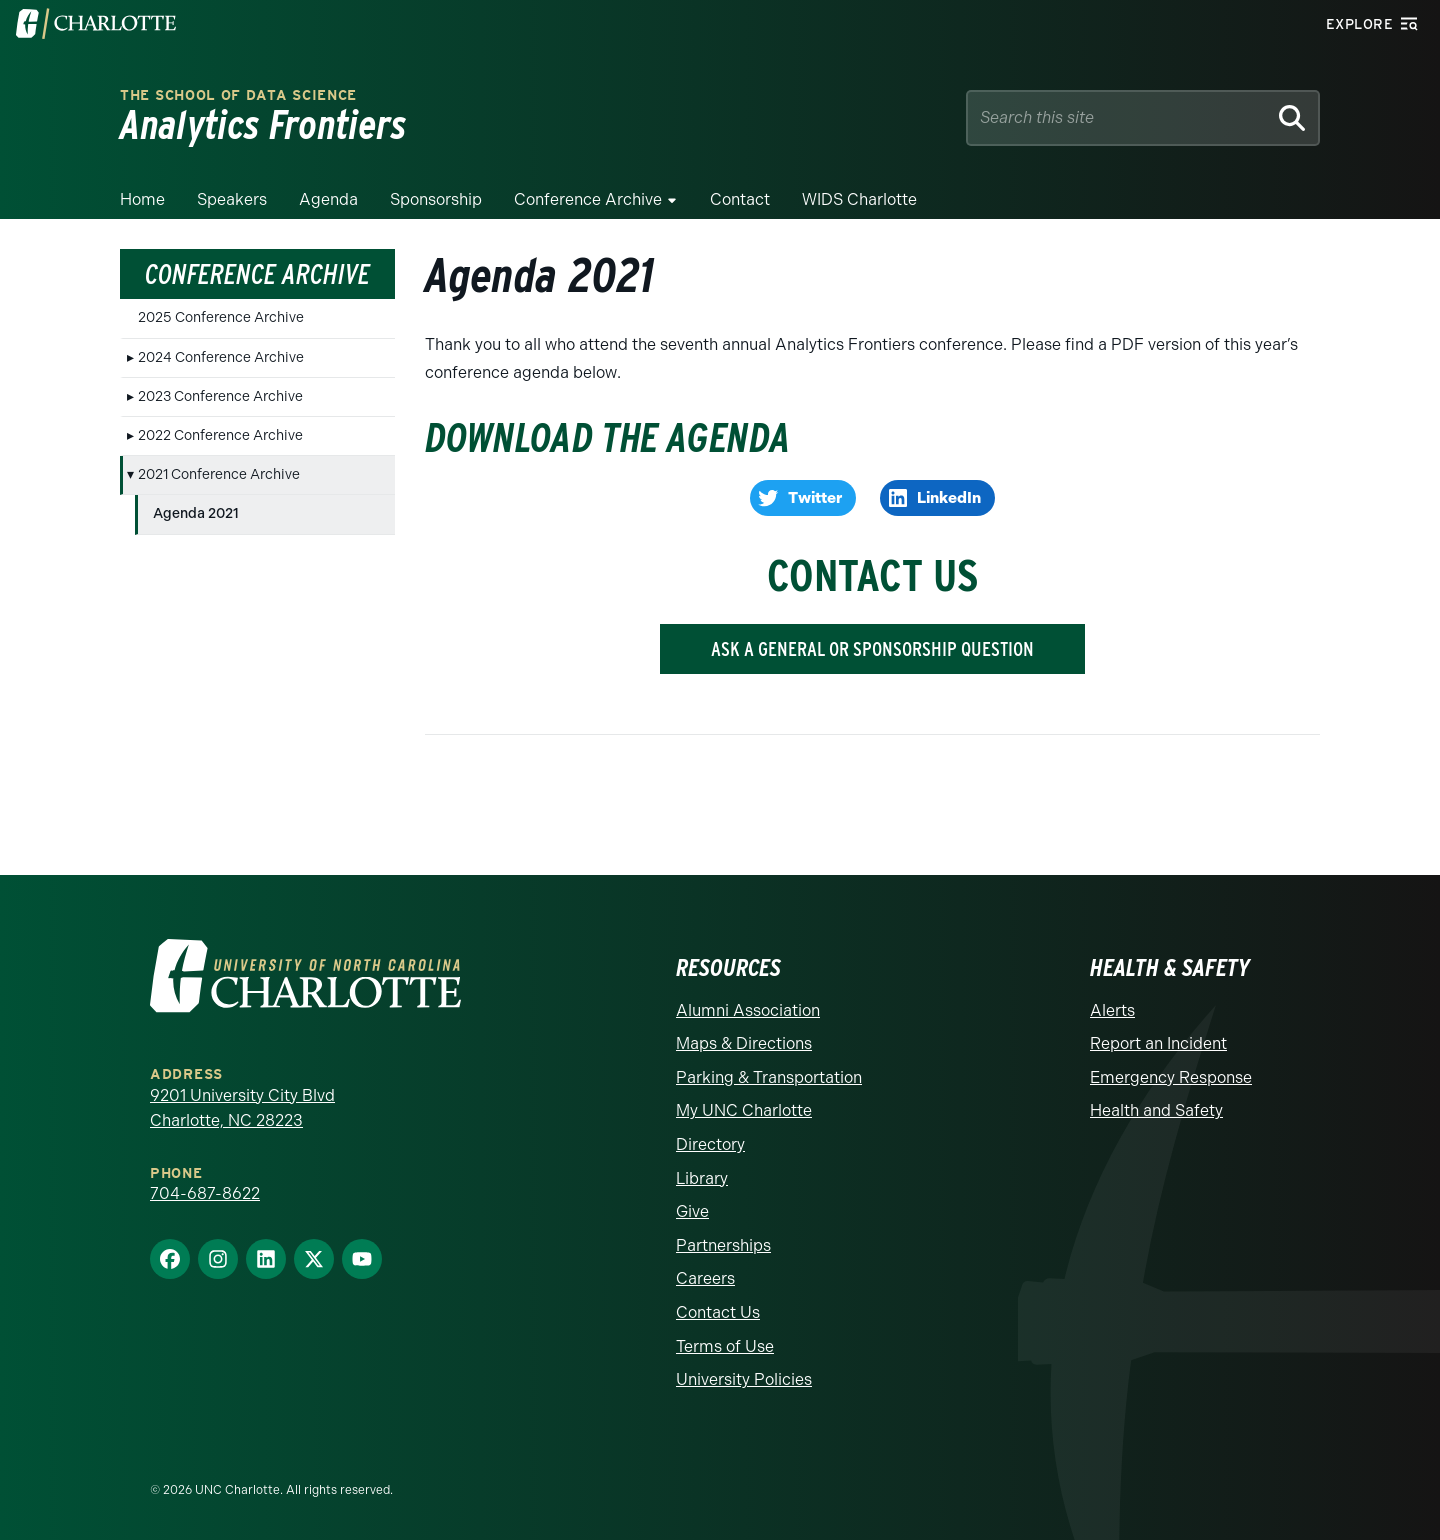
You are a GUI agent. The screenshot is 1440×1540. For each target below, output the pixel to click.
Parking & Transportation (769, 1077)
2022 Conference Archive (220, 435)
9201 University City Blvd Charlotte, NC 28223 (242, 1108)
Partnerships (723, 1245)
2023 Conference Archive (220, 396)
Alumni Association (748, 1010)
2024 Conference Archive (221, 357)
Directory (710, 1144)
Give (692, 1211)
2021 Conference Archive (219, 474)
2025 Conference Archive (221, 317)
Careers (705, 1278)
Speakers (232, 199)
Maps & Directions (744, 1043)
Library (702, 1178)
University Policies (744, 1379)
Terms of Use (725, 1346)
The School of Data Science (238, 95)
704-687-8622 (205, 1193)
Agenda (328, 199)
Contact (740, 199)
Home (142, 199)
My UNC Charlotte (744, 1110)
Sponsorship (436, 199)
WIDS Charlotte (859, 199)
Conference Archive (588, 199)
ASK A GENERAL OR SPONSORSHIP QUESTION (872, 649)
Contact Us (718, 1312)
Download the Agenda (608, 438)
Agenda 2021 (196, 513)
